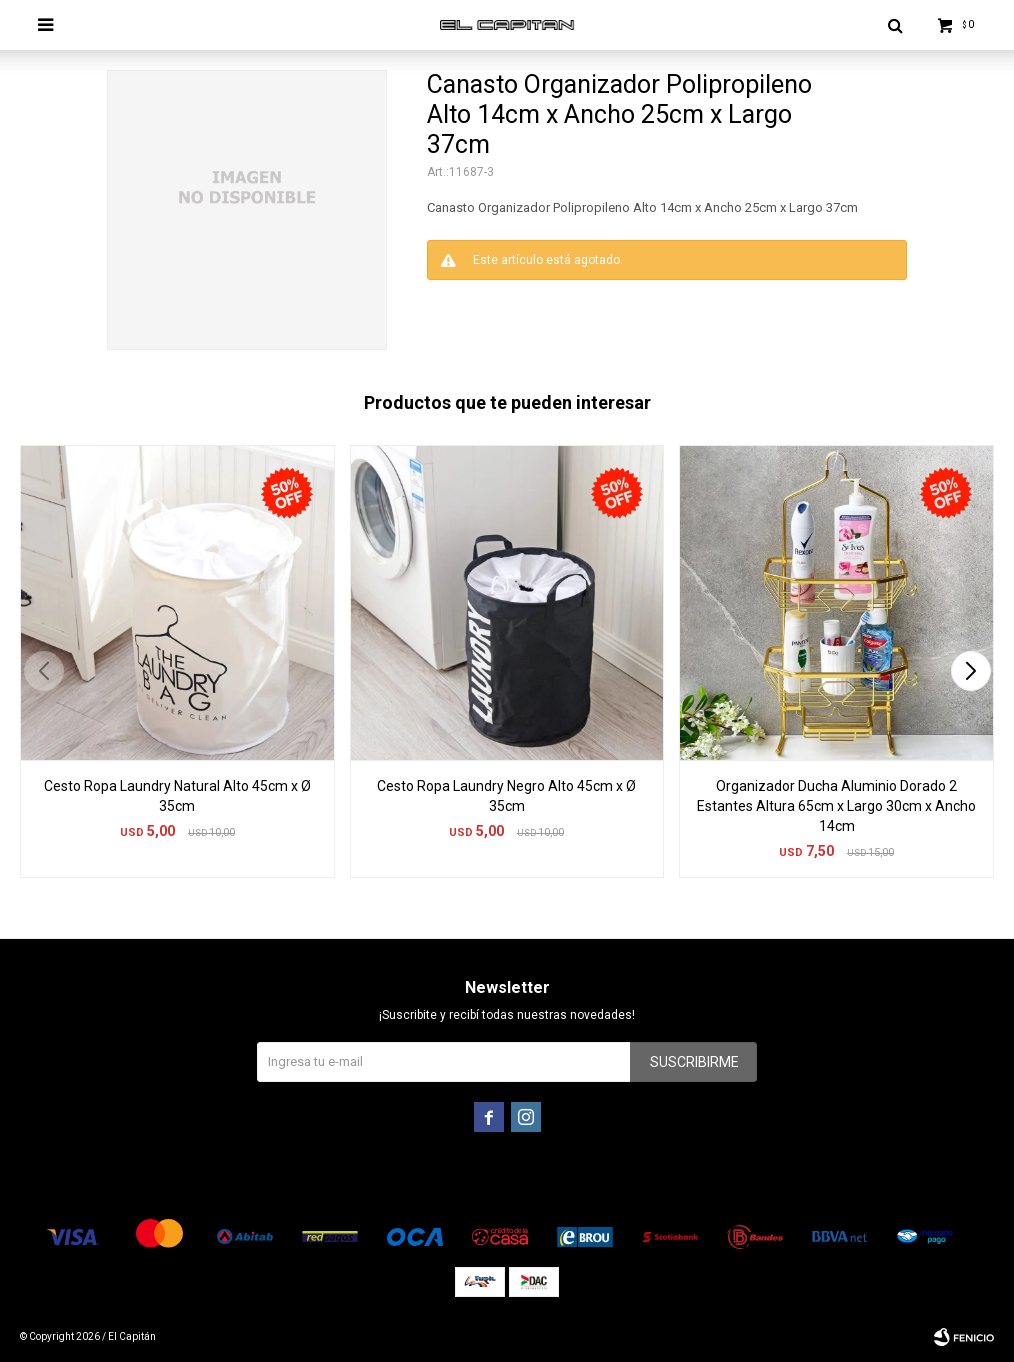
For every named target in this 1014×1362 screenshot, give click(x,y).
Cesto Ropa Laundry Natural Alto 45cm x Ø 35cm (177, 796)
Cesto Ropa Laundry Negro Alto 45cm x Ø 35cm (506, 796)
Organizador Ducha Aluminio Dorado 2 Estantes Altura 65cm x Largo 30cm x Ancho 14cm (836, 806)
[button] (970, 671)
